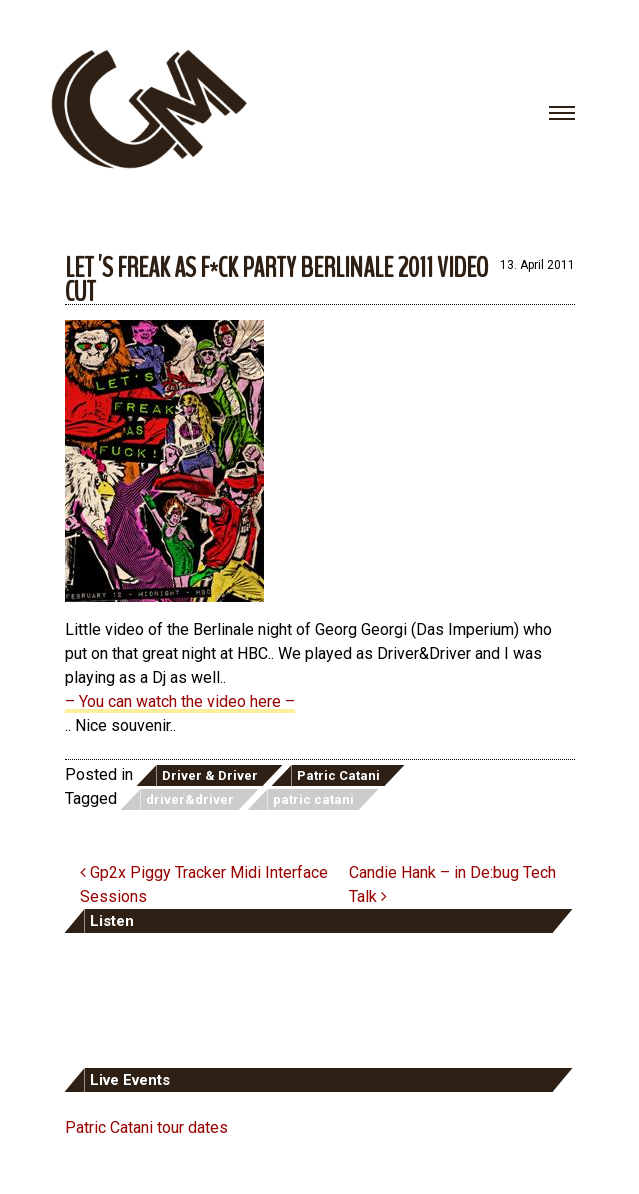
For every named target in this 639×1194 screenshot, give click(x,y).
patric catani (313, 799)
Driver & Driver (210, 775)
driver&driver (190, 799)
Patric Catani (338, 775)
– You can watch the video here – (180, 701)
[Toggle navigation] (562, 113)
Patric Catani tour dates (146, 1127)
